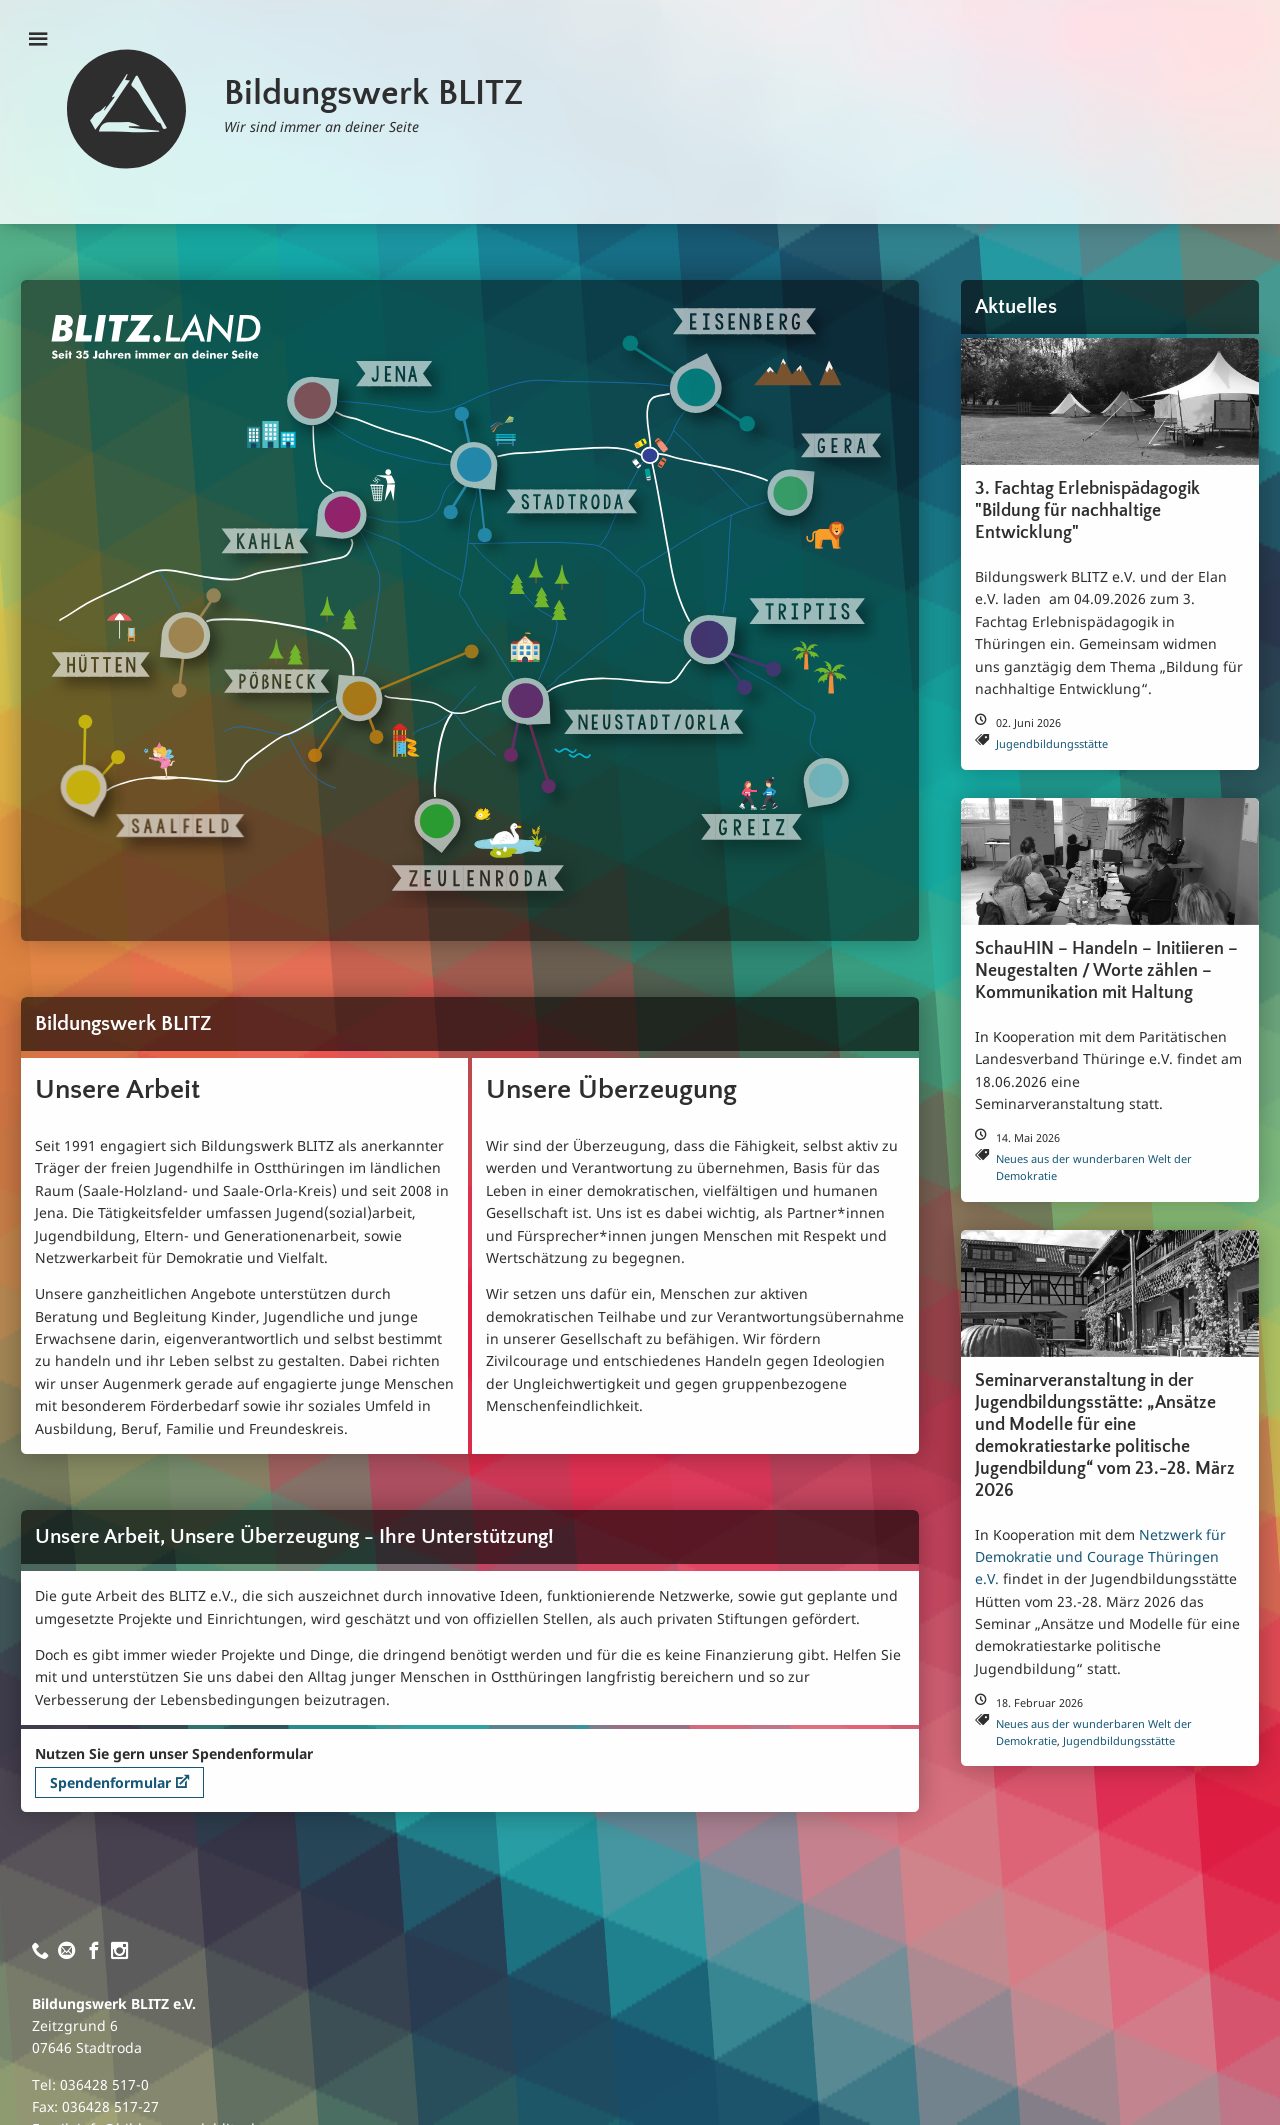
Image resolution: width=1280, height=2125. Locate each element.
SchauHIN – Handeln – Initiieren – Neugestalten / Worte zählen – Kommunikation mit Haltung (1106, 971)
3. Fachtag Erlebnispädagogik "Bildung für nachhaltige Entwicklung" (1087, 511)
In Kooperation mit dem (1057, 1534)
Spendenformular (119, 1782)
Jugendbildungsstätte (1052, 743)
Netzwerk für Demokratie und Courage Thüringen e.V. (1100, 1557)
